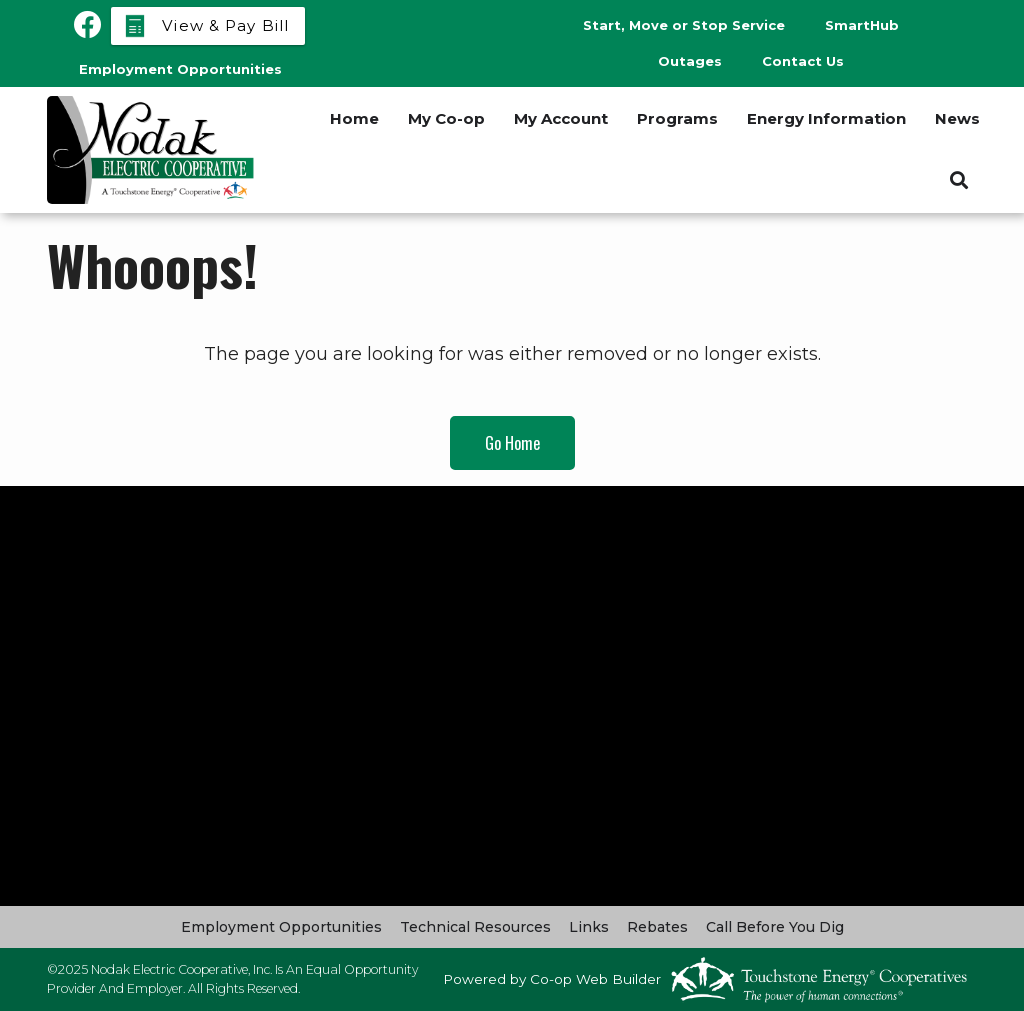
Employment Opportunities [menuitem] (180, 69)
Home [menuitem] (354, 118)
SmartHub (862, 25)
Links (589, 927)
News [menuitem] (957, 118)
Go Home (512, 443)
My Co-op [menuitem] (446, 118)
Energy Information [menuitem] (826, 118)
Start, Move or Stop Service (684, 25)
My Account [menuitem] (561, 118)
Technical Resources (475, 927)
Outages (690, 61)
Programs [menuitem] (677, 118)
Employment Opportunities (281, 927)
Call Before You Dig (775, 927)
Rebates (657, 927)
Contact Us (803, 61)
